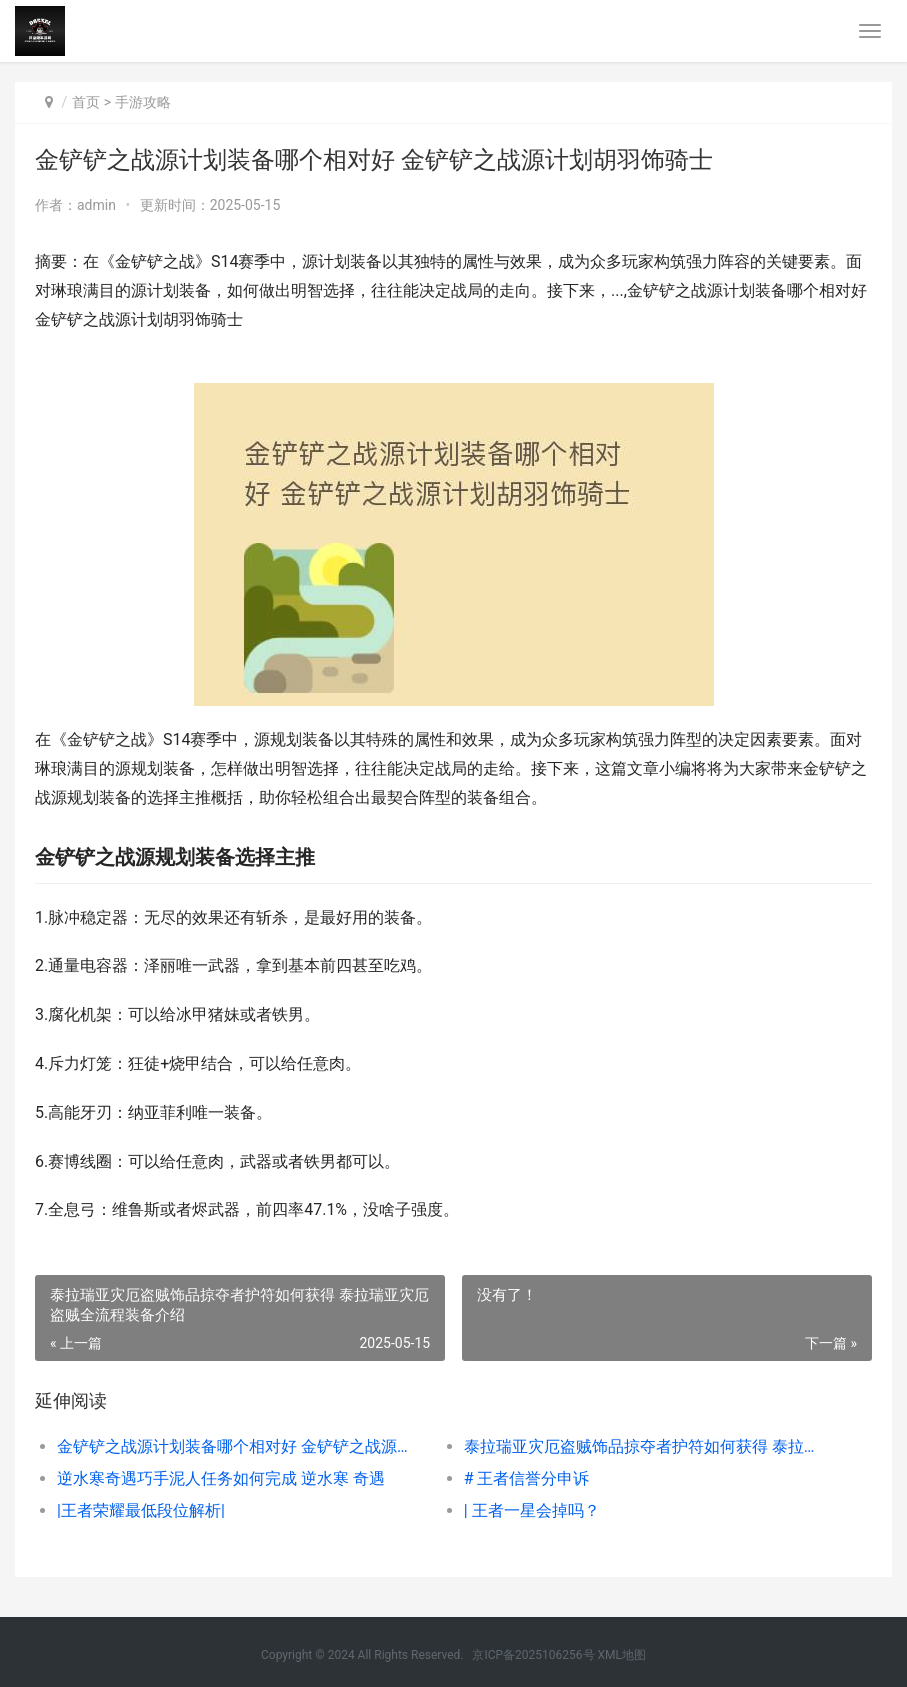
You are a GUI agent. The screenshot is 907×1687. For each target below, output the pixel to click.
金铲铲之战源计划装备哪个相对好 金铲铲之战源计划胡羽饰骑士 (240, 1446)
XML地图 (622, 1655)
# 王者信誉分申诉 (527, 1478)
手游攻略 (143, 102)
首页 (86, 102)
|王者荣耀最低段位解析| (141, 1510)
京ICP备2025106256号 (533, 1655)
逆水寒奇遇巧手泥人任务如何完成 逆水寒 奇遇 (221, 1478)
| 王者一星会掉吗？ (532, 1510)
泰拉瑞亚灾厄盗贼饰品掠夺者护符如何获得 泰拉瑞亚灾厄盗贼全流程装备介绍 (647, 1446)
